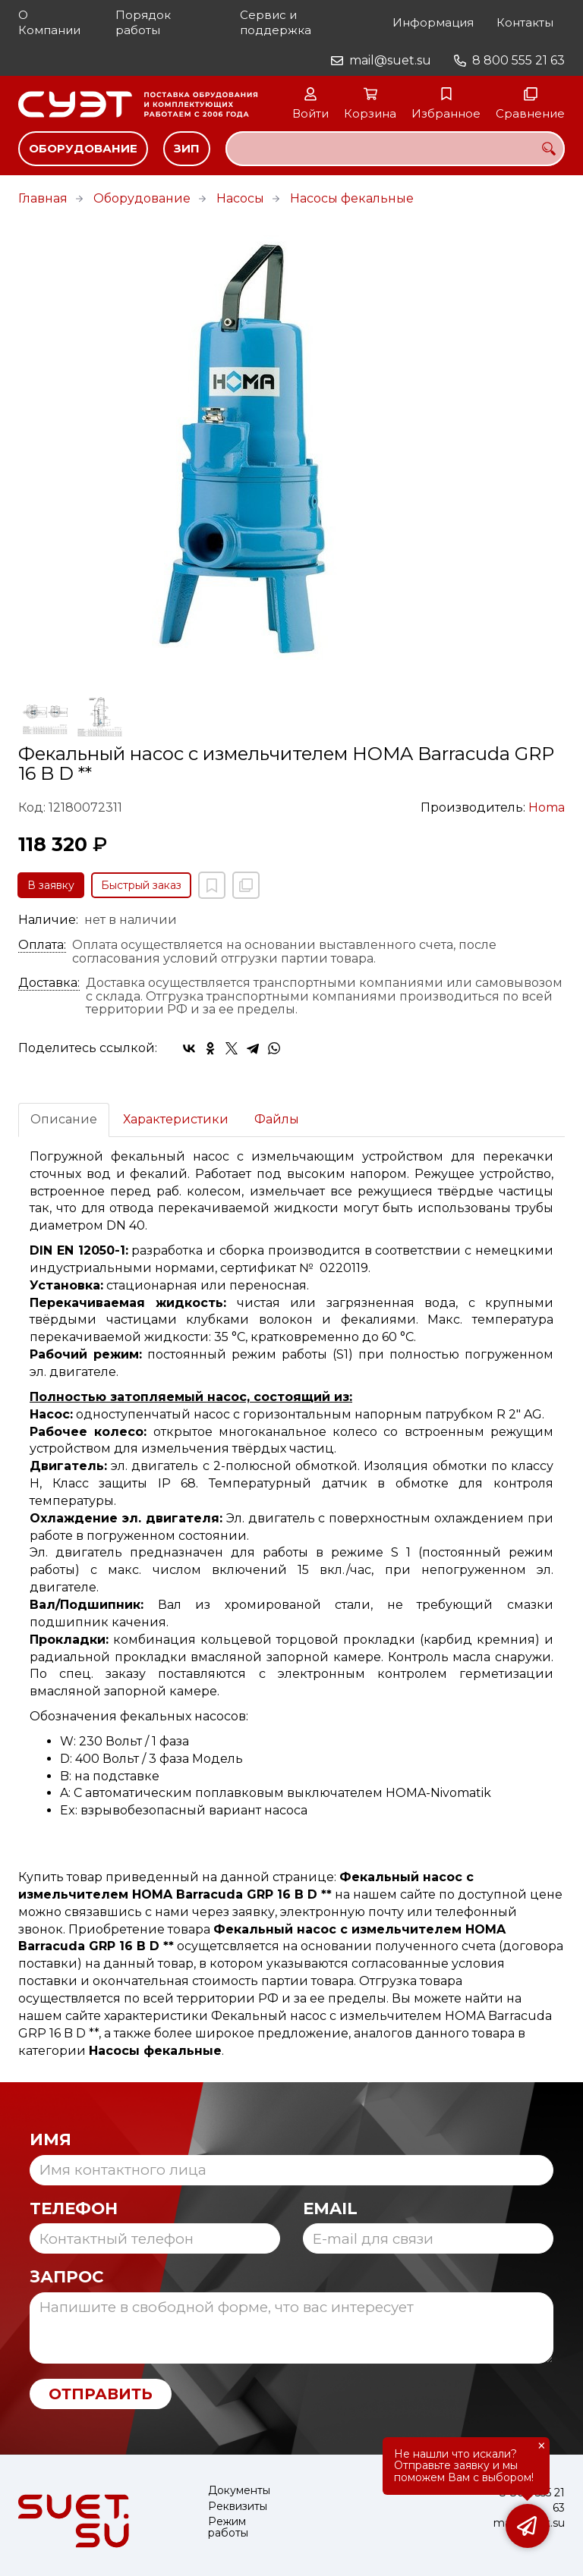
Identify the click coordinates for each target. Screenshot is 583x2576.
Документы (239, 2490)
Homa (546, 807)
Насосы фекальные (352, 198)
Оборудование (83, 148)
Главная (43, 198)
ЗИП (187, 148)
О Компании (49, 22)
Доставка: (49, 983)
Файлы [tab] (276, 1119)
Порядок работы (143, 22)
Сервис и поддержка (275, 22)
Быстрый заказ (141, 885)
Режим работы (228, 2528)
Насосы (240, 198)
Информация (433, 22)
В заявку (50, 885)
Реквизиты (237, 2506)
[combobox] (395, 148)
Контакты (524, 22)
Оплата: (42, 945)
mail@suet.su (390, 60)
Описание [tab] (63, 1119)
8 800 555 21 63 (518, 60)
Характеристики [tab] (175, 1119)
